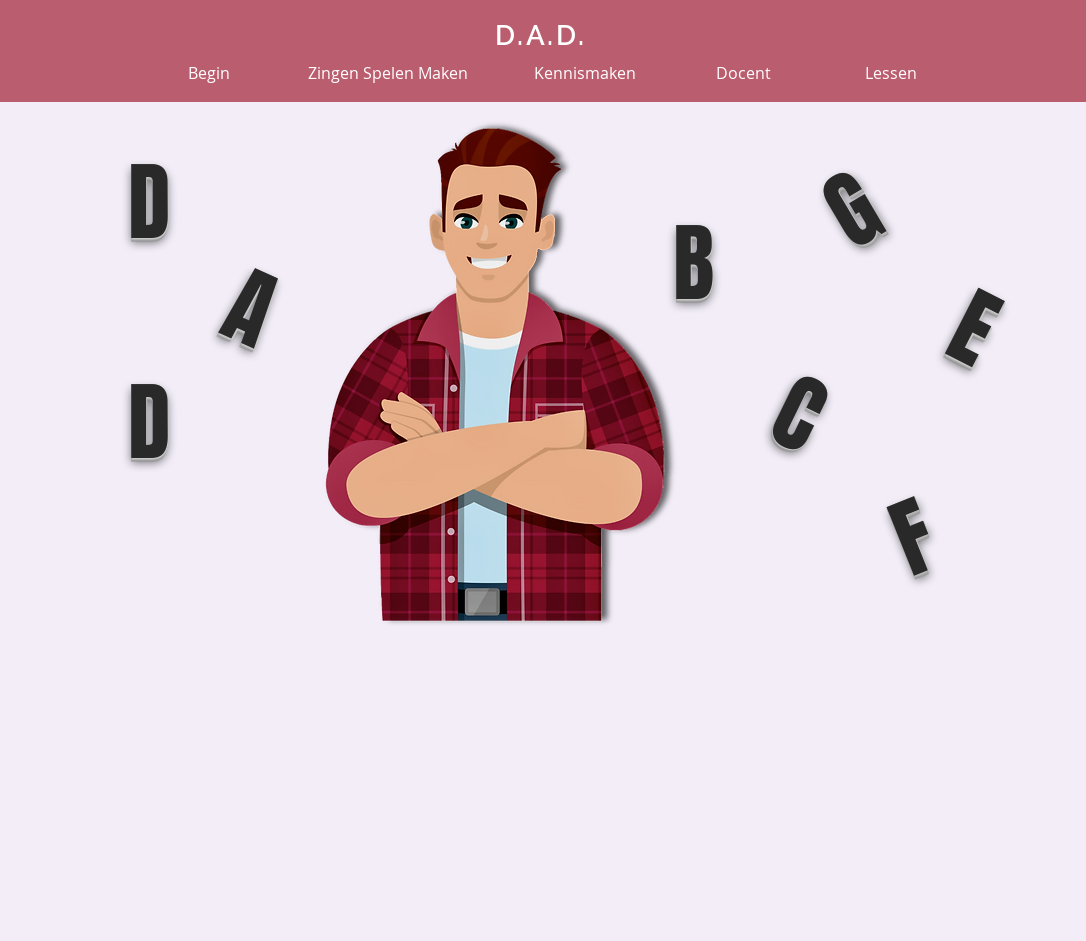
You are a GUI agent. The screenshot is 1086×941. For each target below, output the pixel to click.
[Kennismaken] (585, 73)
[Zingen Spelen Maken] (388, 73)
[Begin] (209, 73)
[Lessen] (891, 73)
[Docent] (743, 73)
